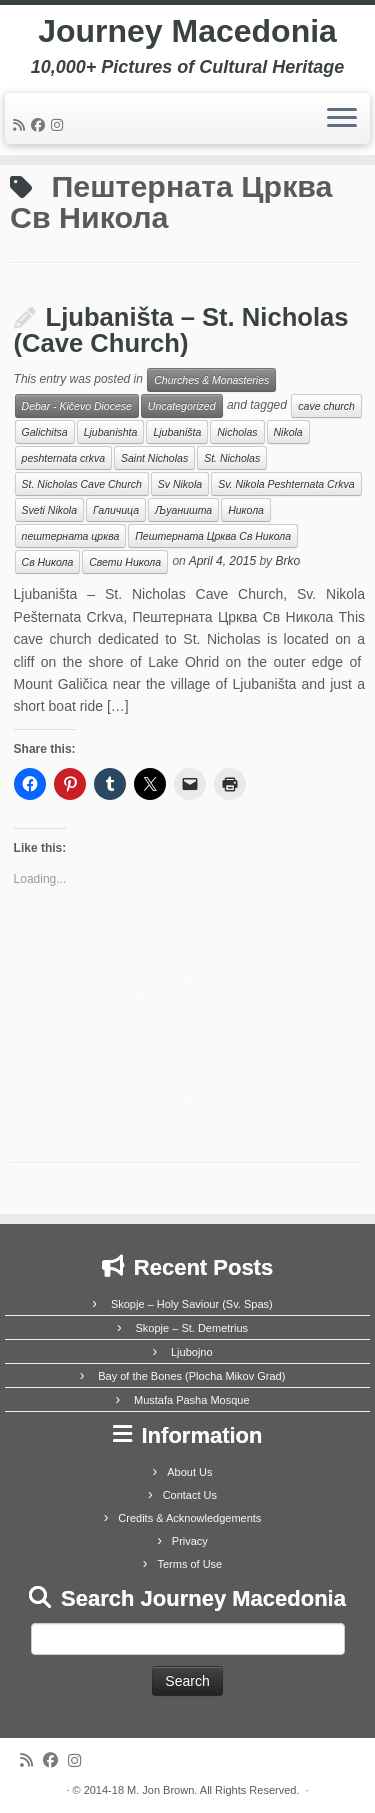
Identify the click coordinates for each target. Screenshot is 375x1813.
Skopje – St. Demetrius (192, 1328)
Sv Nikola (180, 484)
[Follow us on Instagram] (60, 125)
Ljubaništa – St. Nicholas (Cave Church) (181, 330)
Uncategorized (182, 406)
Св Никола (48, 562)
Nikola (288, 432)
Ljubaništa (177, 432)
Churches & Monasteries (211, 380)
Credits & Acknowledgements (189, 1518)
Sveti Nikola (49, 510)
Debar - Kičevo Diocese (77, 406)
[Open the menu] (342, 119)
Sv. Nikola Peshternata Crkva (286, 484)
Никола (246, 510)
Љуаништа (183, 510)
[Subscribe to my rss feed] (22, 125)
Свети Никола (125, 562)
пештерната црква (71, 536)
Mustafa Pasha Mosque (192, 1400)
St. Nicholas (232, 458)
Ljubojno (192, 1352)
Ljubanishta (111, 432)
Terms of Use (189, 1564)
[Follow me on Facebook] (41, 125)
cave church (326, 406)
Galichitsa (45, 432)
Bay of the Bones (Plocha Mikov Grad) (191, 1376)
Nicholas (237, 432)
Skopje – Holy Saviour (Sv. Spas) (192, 1304)
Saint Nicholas (154, 458)
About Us (189, 1472)
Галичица (116, 510)
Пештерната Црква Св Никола (213, 536)
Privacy (190, 1541)
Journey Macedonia (187, 31)
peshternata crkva (63, 458)
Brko (287, 562)
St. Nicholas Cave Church (82, 484)
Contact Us (190, 1495)
